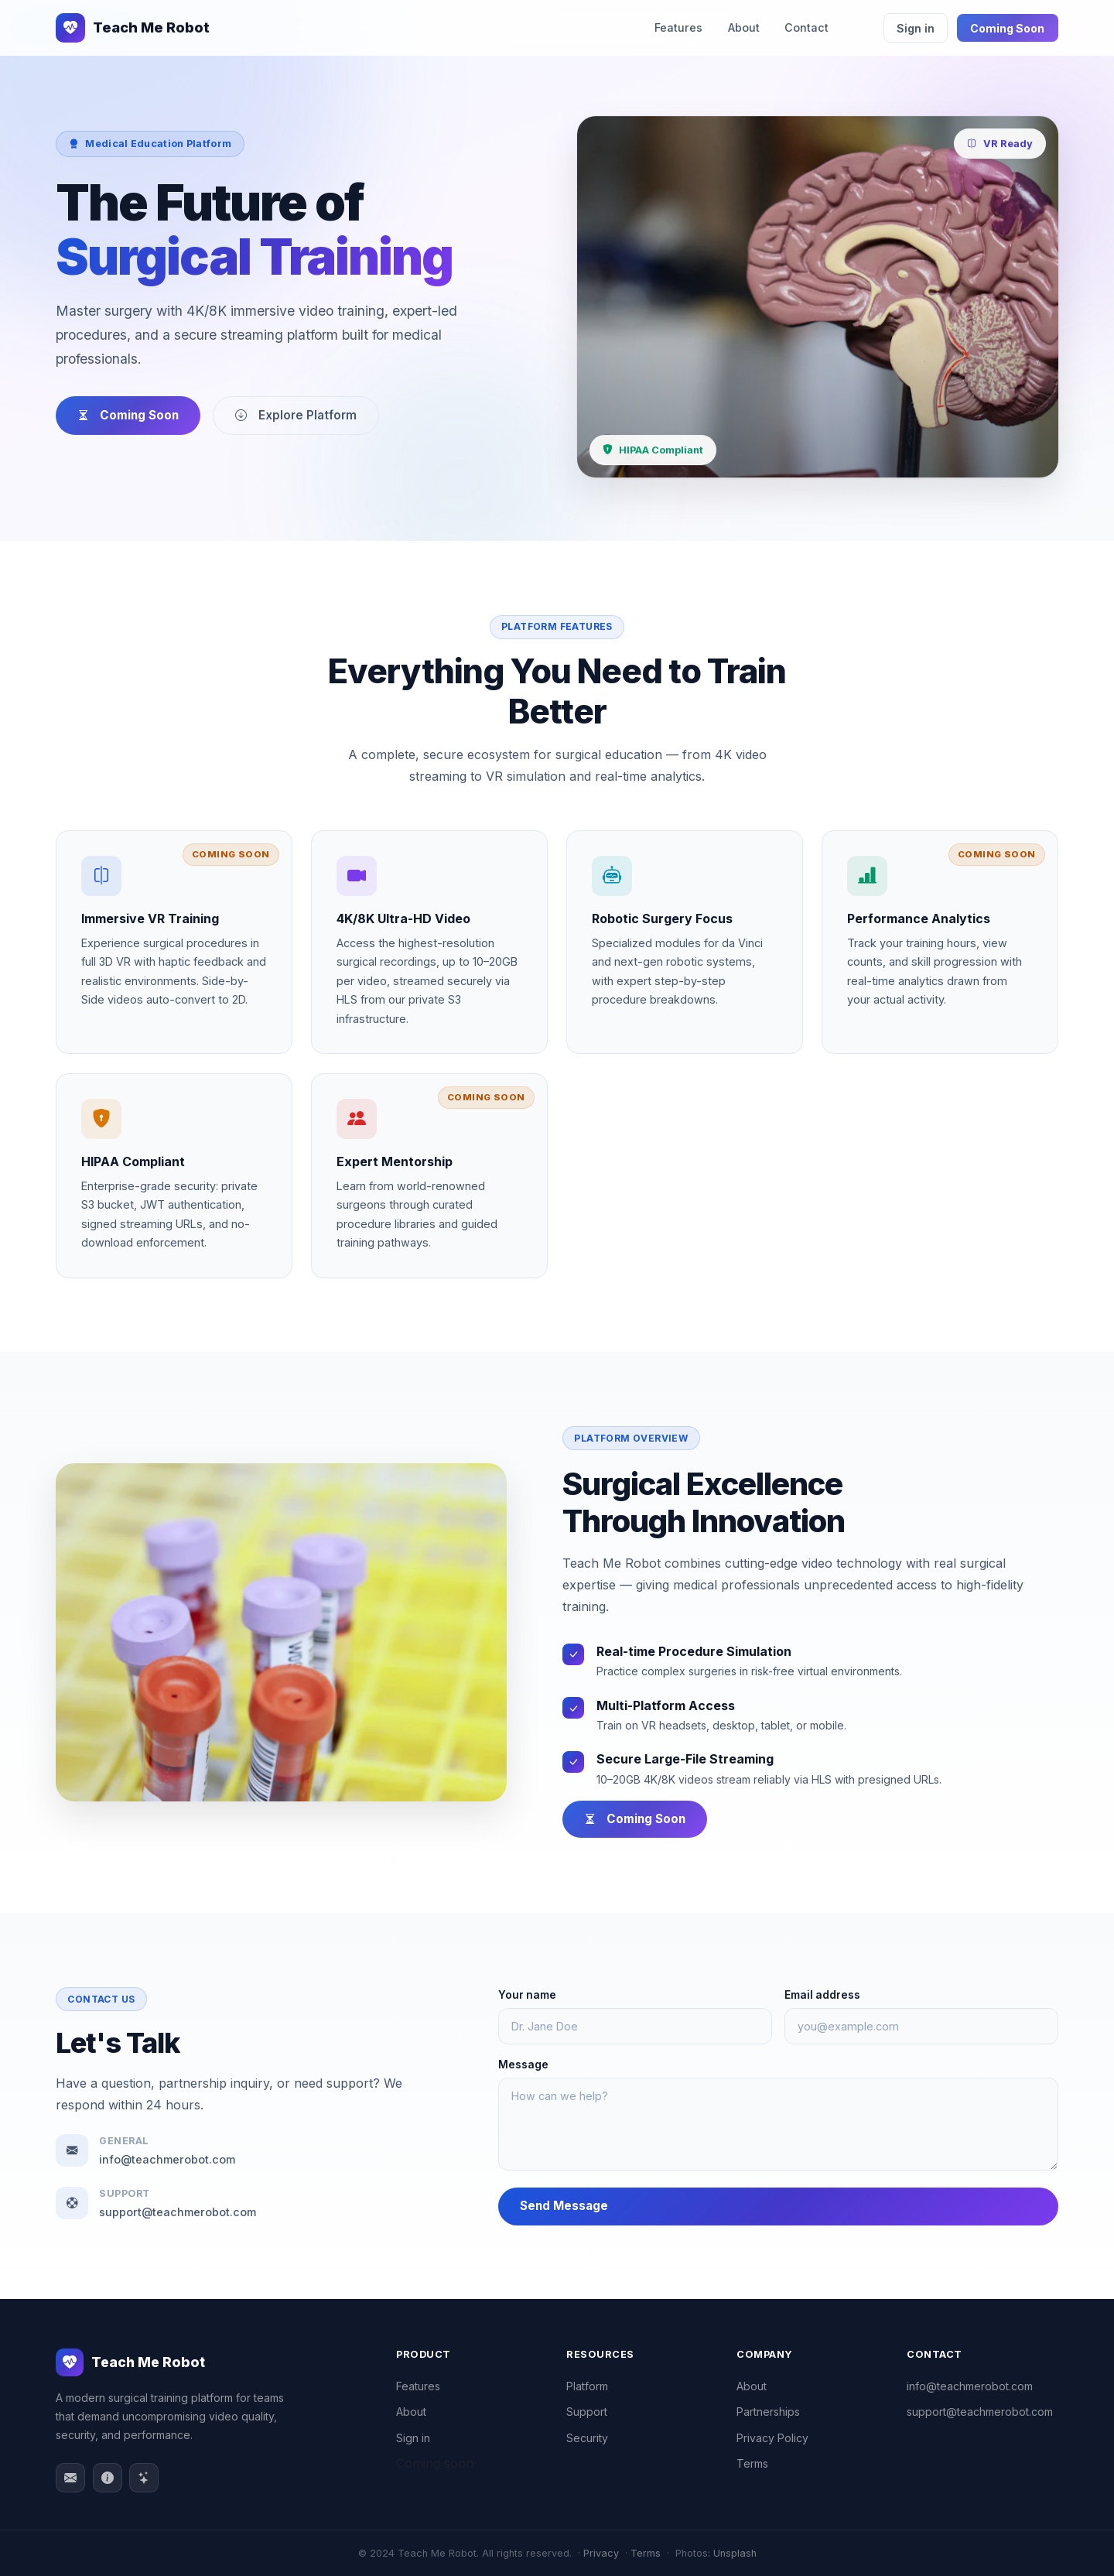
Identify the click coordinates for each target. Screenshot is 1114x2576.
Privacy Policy (772, 2437)
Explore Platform (295, 415)
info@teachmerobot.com (970, 2386)
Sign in (916, 28)
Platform (587, 2386)
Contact (806, 27)
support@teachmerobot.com (980, 2411)
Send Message (569, 2205)
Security (587, 2437)
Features (678, 27)
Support (586, 2411)
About (744, 27)
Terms (752, 2463)
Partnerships (768, 2411)
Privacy (601, 2553)
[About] (107, 2477)
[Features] (144, 2477)
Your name (532, 1995)
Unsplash (735, 2553)
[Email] (70, 2477)
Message (528, 2064)
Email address (826, 1995)
